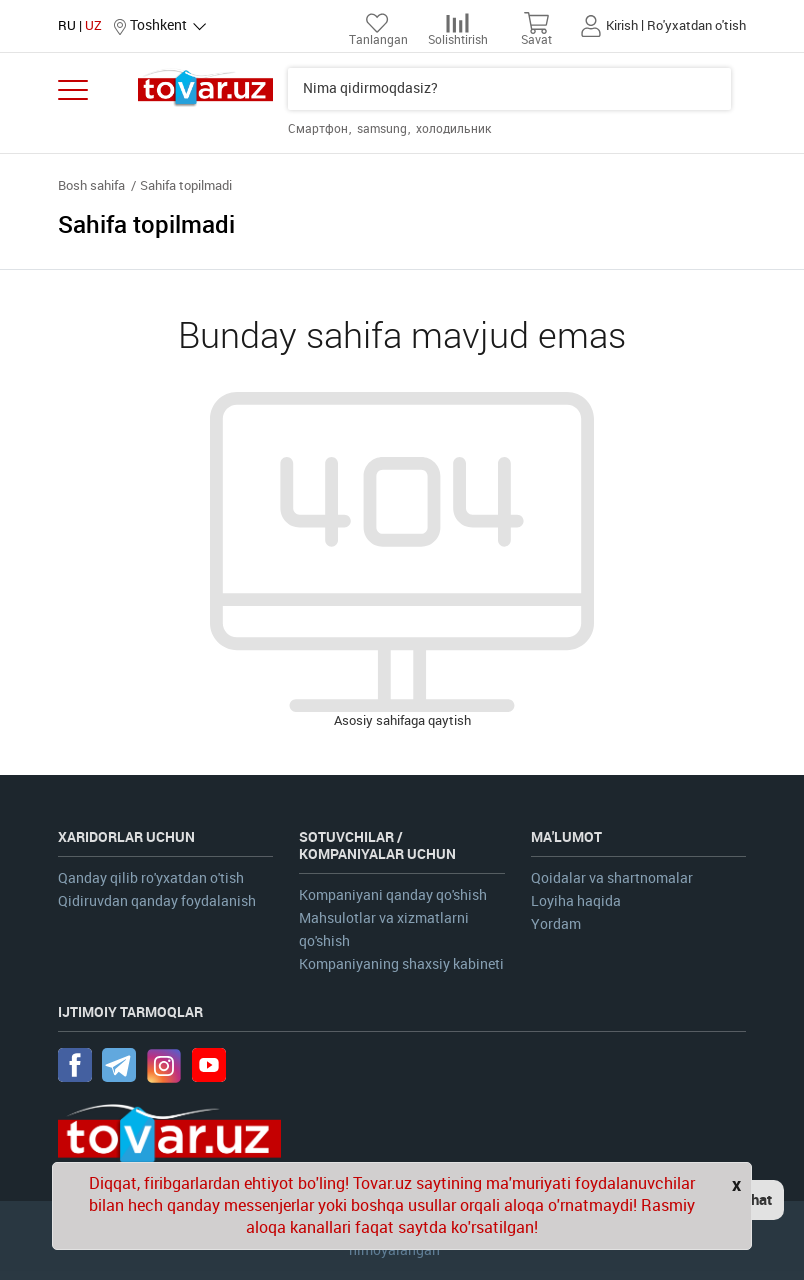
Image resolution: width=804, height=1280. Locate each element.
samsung (383, 129)
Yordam (556, 924)
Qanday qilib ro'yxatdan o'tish (151, 878)
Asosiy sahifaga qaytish (402, 720)
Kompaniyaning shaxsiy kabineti (401, 964)
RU (67, 25)
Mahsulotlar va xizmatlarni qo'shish (384, 930)
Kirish (622, 25)
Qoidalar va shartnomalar (612, 878)
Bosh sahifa (91, 185)
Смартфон (319, 129)
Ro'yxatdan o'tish (696, 25)
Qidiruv (714, 89)
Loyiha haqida (576, 901)
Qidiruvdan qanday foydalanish (157, 901)
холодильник (453, 129)
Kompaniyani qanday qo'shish (393, 895)
